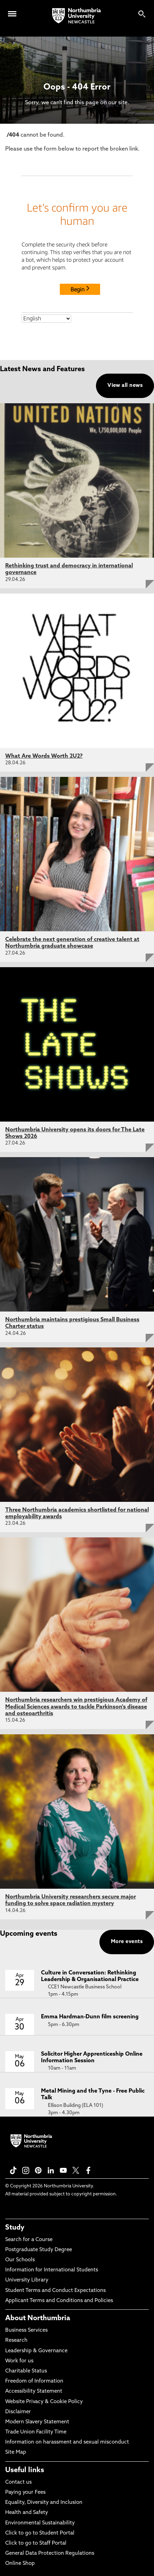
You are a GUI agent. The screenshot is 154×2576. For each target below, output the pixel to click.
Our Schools (20, 2260)
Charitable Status (26, 2371)
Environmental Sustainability (40, 2523)
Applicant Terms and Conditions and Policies (59, 2300)
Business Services (26, 2330)
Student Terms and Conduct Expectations (55, 2290)
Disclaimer (18, 2412)
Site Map (15, 2452)
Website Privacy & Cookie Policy (44, 2402)
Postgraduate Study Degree (38, 2250)
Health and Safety (26, 2512)
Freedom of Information (34, 2381)
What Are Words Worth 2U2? (44, 756)
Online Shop (20, 2563)
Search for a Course (28, 2239)
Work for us (19, 2361)
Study (14, 2227)
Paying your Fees (25, 2492)
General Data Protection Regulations (49, 2553)
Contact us (18, 2482)
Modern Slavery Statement (37, 2422)
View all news (125, 385)
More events (127, 1941)
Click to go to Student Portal (39, 2533)
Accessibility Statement (33, 2391)
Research (16, 2340)
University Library (26, 2280)
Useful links (24, 2470)
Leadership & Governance (36, 2351)
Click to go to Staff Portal (35, 2543)
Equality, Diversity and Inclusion (43, 2502)
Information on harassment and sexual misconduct (67, 2442)
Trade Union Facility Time (35, 2432)
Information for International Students (51, 2270)
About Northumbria (37, 2318)
